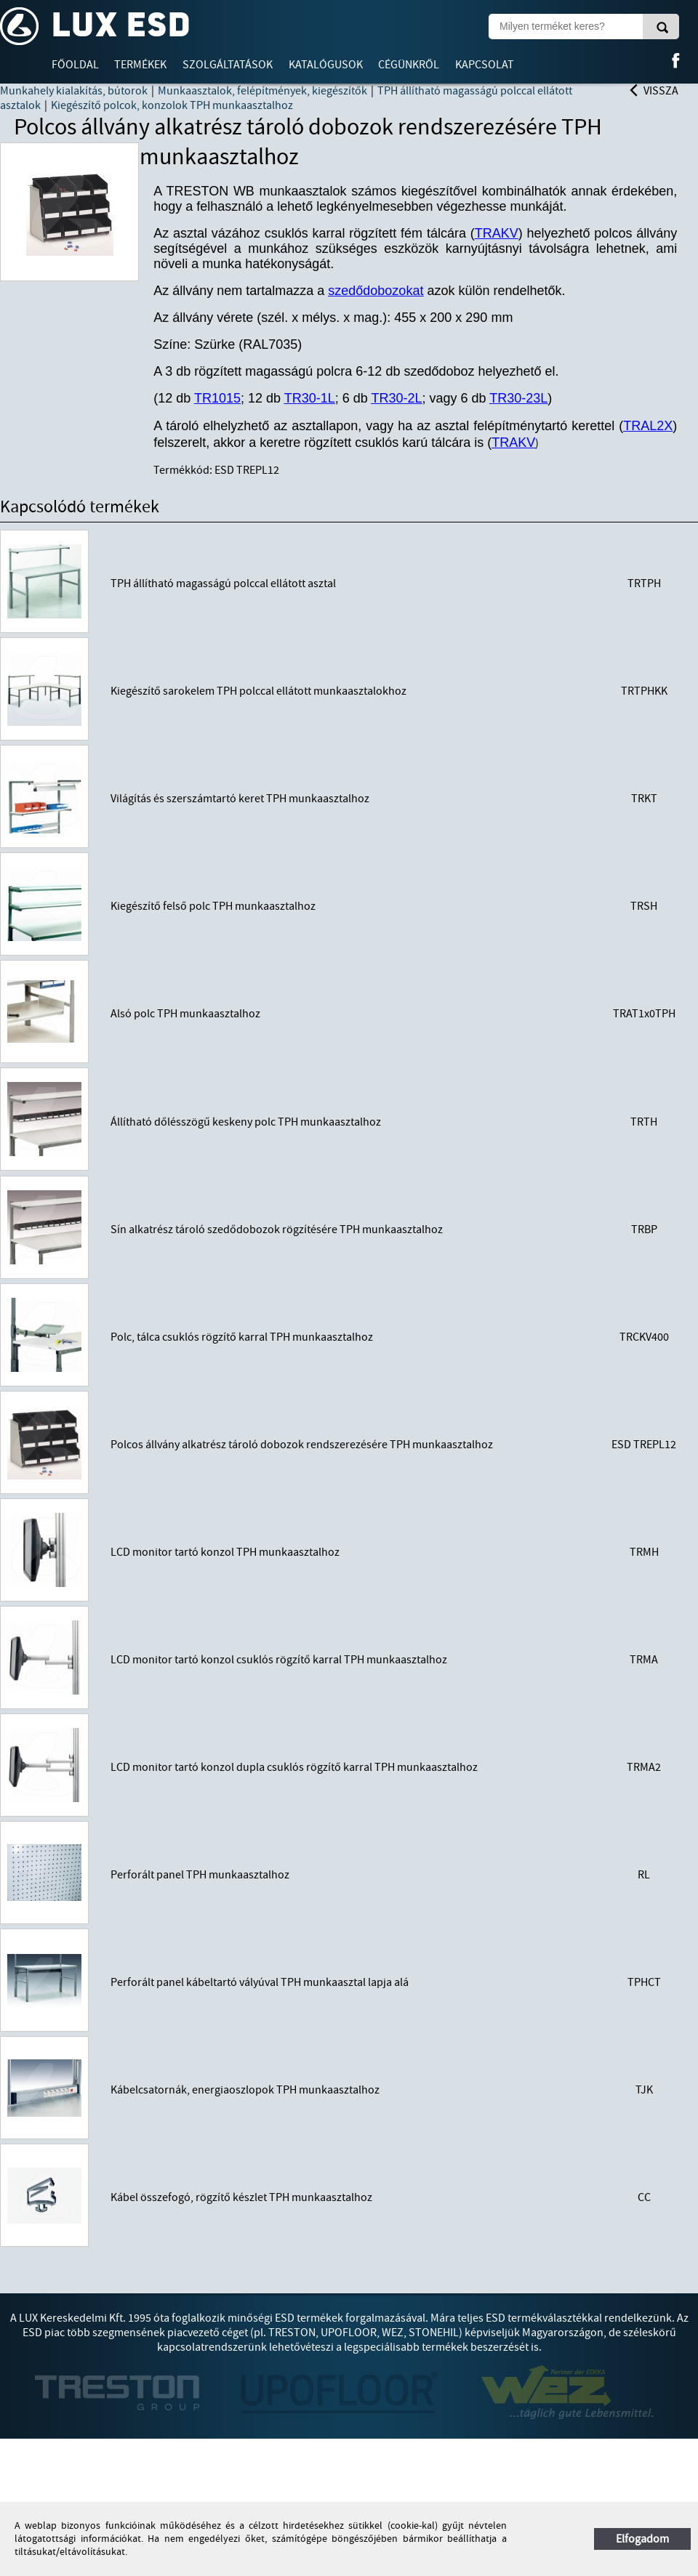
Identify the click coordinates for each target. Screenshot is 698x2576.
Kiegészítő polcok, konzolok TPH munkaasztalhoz (172, 105)
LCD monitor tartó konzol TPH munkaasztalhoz (225, 1552)
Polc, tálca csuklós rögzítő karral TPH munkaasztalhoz (242, 1337)
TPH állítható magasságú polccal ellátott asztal (223, 583)
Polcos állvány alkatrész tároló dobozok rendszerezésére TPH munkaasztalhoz (302, 1444)
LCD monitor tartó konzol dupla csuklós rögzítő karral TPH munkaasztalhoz (294, 1767)
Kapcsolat (484, 64)
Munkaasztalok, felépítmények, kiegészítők (262, 91)
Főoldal (75, 64)
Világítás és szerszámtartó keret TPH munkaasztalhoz (240, 798)
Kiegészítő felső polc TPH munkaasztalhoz (213, 906)
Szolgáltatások (227, 64)
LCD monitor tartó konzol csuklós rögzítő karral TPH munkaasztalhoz (279, 1659)
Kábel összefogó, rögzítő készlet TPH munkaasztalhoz (241, 2197)
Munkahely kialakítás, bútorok (74, 91)
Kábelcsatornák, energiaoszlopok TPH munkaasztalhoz (245, 2090)
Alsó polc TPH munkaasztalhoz (185, 1013)
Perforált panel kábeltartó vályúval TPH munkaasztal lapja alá (260, 1982)
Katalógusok (326, 64)
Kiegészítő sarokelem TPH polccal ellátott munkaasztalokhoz (258, 691)
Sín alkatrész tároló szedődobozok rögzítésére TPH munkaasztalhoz (277, 1229)
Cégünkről (408, 64)
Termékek (140, 64)
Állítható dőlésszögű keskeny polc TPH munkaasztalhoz (246, 1122)
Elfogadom (642, 2539)
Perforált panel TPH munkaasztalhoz (200, 1875)
